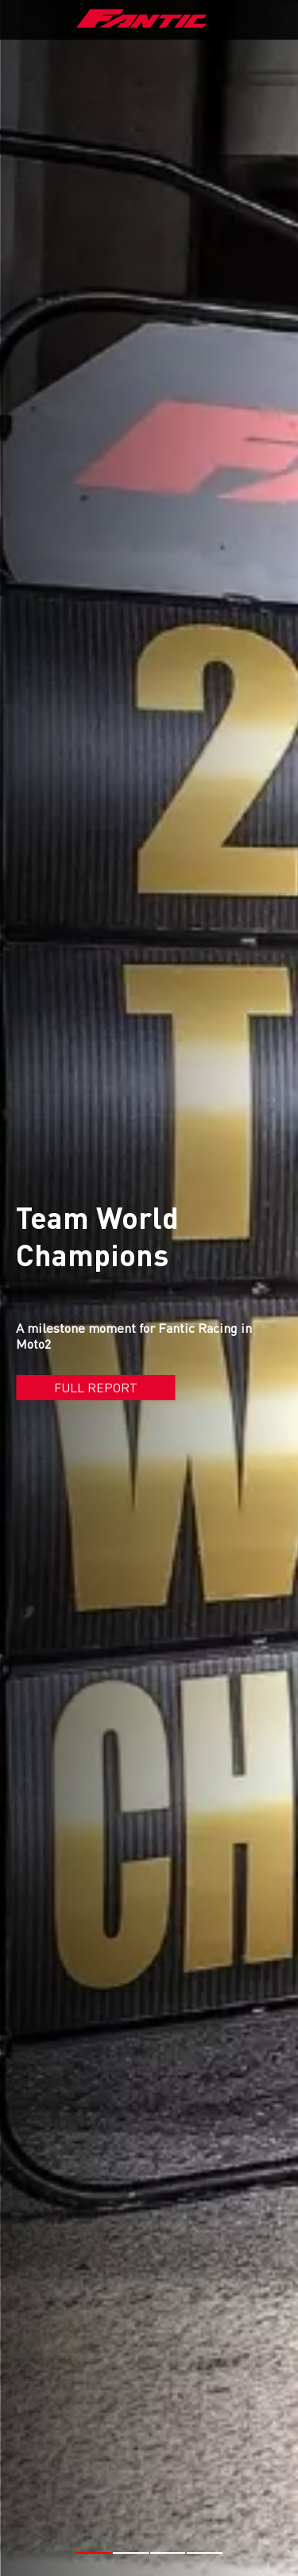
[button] (93, 2490)
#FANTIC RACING (170, 2544)
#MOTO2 (245, 2544)
